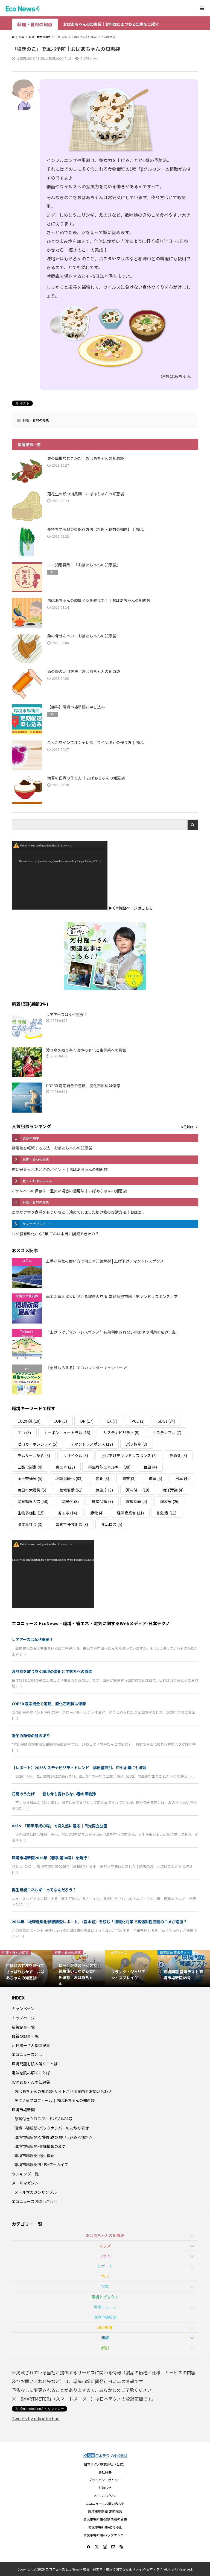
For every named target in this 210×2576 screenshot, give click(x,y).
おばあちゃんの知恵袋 (31, 2082)
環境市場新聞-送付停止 (34, 2155)
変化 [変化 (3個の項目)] (102, 1478)
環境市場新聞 (23, 2109)
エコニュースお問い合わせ (34, 2201)
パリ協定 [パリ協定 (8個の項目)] (136, 1444)
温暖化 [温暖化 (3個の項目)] (70, 1501)
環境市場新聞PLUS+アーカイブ (41, 2164)
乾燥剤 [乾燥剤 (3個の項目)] (178, 1455)
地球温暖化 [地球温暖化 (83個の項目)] (69, 1478)
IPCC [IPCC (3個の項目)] (137, 1421)
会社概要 (105, 2472)
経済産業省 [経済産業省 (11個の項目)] (130, 1513)
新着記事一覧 (23, 2027)
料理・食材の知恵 (34, 24)
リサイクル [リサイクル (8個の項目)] (75, 1455)
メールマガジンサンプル (35, 2192)
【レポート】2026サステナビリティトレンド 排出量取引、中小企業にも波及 (79, 1767)
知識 (105, 2337)
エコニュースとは (27, 2054)
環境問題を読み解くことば (35, 2063)
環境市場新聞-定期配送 (105, 2511)
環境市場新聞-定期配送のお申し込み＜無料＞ (53, 2137)
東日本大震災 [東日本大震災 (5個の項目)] (32, 1490)
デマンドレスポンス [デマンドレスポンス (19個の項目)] (92, 1444)
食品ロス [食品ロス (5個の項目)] (111, 1524)
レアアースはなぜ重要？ (32, 1639)
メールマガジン (25, 2183)
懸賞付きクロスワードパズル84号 (43, 2118)
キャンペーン (23, 2008)
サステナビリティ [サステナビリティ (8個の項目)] (121, 1432)
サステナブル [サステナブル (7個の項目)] (167, 1432)
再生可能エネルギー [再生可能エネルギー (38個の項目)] (109, 1467)
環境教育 (105, 2327)
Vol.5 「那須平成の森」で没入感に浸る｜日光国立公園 (59, 1825)
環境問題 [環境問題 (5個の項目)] (136, 1501)
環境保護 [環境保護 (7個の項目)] (102, 1501)
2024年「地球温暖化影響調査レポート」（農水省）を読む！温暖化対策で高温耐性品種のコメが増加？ (99, 1921)
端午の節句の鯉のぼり (31, 1735)
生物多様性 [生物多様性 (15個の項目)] (31, 1513)
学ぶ (105, 2276)
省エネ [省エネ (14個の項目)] (67, 1513)
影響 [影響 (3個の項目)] (129, 1478)
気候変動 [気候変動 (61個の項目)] (71, 1490)
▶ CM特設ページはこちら (130, 908)
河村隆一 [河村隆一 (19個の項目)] (137, 1490)
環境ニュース (105, 2307)
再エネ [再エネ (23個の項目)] (65, 1467)
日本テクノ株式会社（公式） (105, 2464)
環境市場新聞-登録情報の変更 (40, 2146)
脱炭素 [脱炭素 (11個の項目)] (166, 1513)
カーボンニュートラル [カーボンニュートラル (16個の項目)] (67, 1432)
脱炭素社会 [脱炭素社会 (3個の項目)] (30, 1524)
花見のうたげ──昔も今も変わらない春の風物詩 (54, 1793)
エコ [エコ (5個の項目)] (24, 1432)
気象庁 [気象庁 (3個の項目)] (104, 1490)
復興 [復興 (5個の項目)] (155, 1478)
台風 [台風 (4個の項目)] (150, 1467)
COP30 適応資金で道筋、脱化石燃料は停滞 (49, 1703)
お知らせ (105, 2487)
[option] (26, 1968)
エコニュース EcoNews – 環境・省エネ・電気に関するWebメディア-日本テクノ (91, 1623)
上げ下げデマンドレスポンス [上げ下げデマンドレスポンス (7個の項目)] (129, 1455)
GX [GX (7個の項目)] (112, 1421)
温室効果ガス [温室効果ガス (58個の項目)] (33, 1501)
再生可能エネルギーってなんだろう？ (44, 1889)
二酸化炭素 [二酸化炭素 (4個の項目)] (30, 1467)
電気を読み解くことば (31, 2072)
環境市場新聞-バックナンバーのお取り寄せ (51, 2128)
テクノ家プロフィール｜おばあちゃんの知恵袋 (54, 2100)
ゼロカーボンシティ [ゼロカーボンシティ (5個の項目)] (37, 1444)
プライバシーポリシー (105, 2479)
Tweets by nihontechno (36, 2418)
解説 (105, 2348)
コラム (105, 2256)
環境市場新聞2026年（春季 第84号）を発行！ (51, 1857)
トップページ (23, 2018)
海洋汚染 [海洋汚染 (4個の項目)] (172, 1490)
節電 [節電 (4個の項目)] (97, 1513)
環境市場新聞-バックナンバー (105, 2535)
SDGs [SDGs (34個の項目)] (166, 1421)
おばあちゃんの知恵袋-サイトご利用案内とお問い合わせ (63, 2091)
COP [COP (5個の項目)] (60, 1421)
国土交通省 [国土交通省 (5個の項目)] (30, 1478)
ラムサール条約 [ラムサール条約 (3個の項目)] (34, 1455)
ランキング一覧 (25, 2174)
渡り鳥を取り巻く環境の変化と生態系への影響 (52, 1671)
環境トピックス (105, 2296)
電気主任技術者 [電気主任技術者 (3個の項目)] (72, 1524)
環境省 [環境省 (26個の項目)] (170, 1501)
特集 (105, 2286)
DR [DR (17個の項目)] (87, 1421)
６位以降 (186, 1126)
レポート (105, 2266)
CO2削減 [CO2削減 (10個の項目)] (29, 1421)
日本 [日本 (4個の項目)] (182, 1478)
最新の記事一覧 (25, 2036)
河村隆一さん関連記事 (31, 2045)
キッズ (105, 2245)
